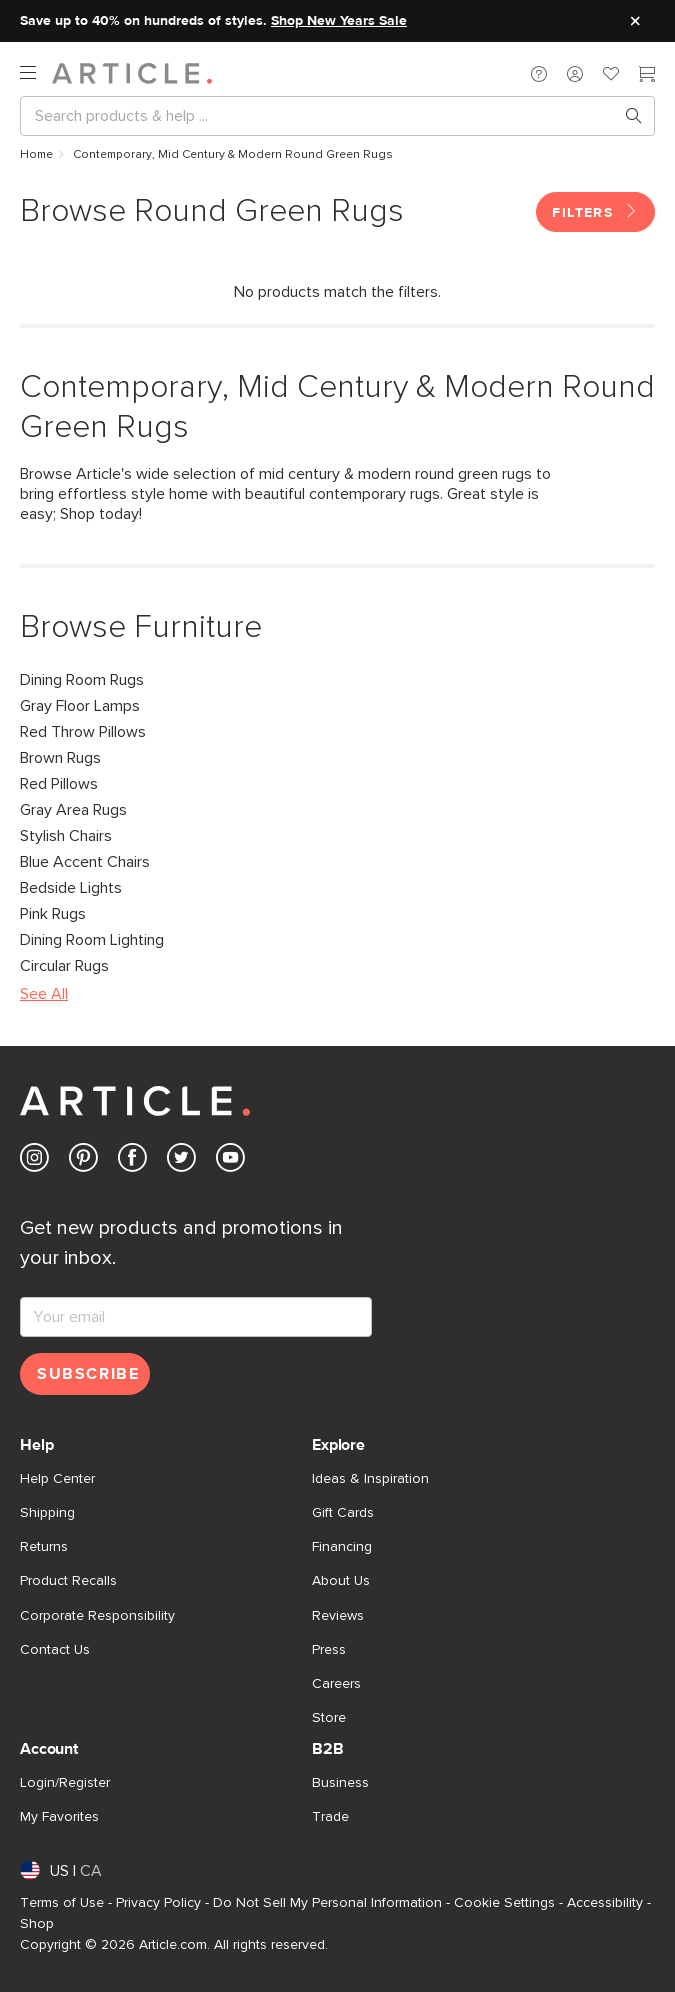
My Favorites (59, 1817)
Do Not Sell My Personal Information (327, 1903)
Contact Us (55, 1650)
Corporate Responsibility (97, 1616)
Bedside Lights (71, 888)
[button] (539, 73)
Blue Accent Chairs (85, 862)
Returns (44, 1547)
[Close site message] (635, 21)
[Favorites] (611, 76)
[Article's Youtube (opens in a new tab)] (230, 1161)
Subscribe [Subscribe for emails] (88, 1374)
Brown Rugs (60, 758)
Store (329, 1718)
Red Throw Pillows (83, 732)
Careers (336, 1684)
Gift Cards (343, 1513)
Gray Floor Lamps (80, 706)
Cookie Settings (504, 1903)
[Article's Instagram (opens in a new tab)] (34, 1161)
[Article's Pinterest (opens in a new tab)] (83, 1161)
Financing (342, 1547)
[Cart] (647, 76)
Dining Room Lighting (92, 940)
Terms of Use (62, 1903)
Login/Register (65, 1783)
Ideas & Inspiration (370, 1479)
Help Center (57, 1479)
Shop (37, 1924)
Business (340, 1783)
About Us (341, 1581)
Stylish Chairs (66, 836)
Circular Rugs (64, 966)
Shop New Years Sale (339, 21)
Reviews (338, 1616)
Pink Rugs (53, 914)
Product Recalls (68, 1581)
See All (44, 994)
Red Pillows (59, 784)
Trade (330, 1817)
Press (329, 1650)
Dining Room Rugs (82, 680)
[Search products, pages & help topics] (626, 116)
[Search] (321, 116)
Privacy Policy (158, 1903)
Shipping (47, 1513)
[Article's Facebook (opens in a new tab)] (132, 1161)
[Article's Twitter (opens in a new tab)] (181, 1161)
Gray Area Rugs (73, 810)
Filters (595, 212)
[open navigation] (36, 73)
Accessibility (605, 1903)
